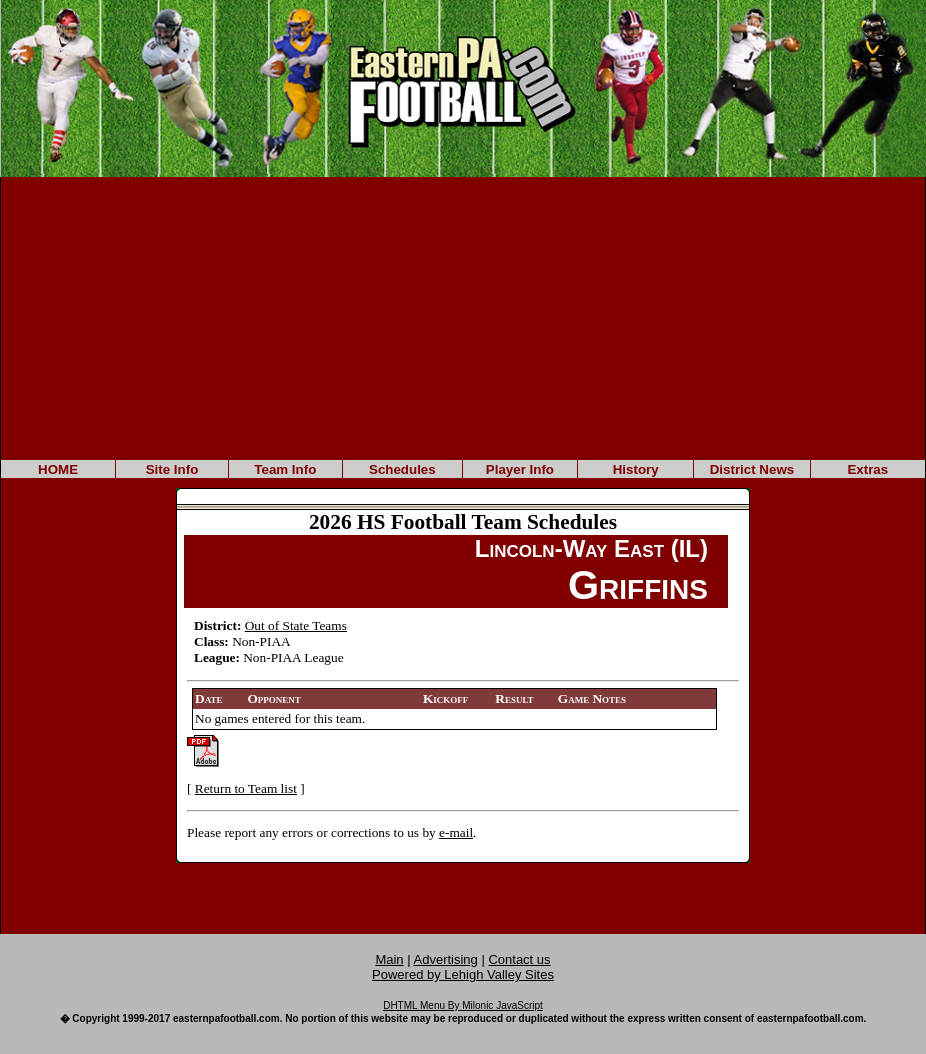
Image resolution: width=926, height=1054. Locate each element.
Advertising (446, 959)
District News (752, 469)
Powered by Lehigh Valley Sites (463, 974)
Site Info (172, 469)
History (636, 469)
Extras (867, 469)
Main (389, 959)
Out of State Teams (296, 625)
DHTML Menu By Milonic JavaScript (463, 1005)
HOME (58, 469)
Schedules (402, 469)
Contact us (519, 959)
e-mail (456, 832)
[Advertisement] (463, 317)
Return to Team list (246, 788)
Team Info (285, 469)
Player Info (520, 469)
